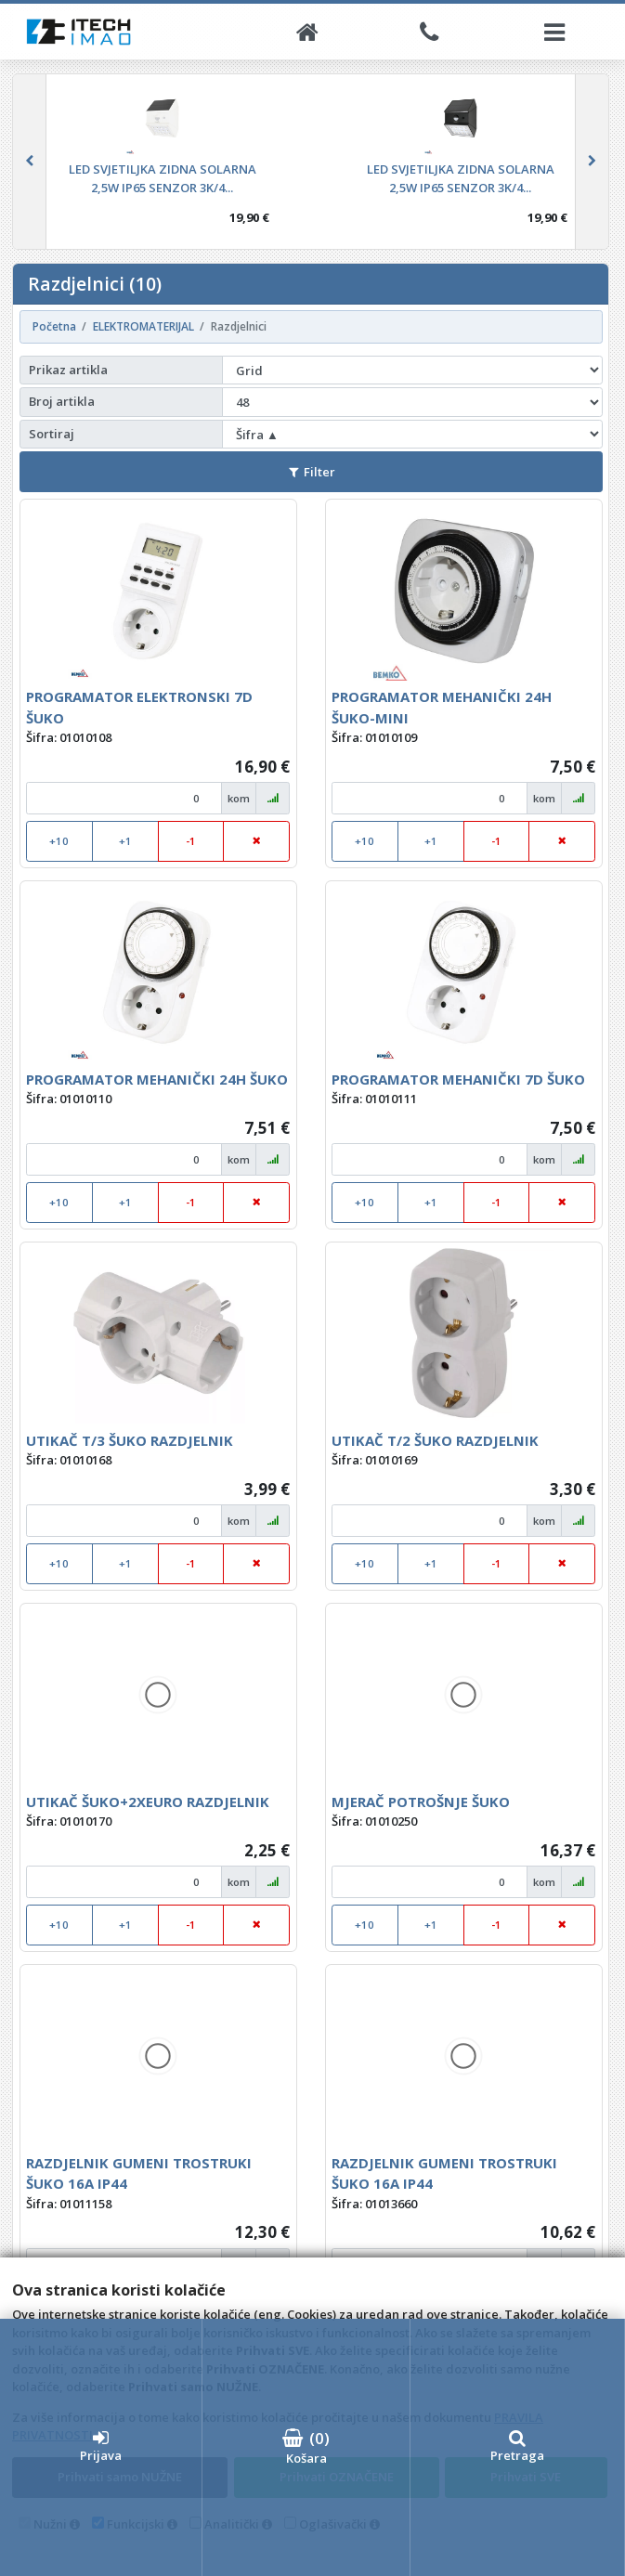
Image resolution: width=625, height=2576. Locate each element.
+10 (59, 841)
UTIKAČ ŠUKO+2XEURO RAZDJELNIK (147, 1801)
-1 (191, 841)
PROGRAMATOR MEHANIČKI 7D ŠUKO (458, 1079)
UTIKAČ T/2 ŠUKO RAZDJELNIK (435, 1440)
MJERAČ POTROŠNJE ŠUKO (421, 1801)
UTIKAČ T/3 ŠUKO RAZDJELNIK (129, 1440)
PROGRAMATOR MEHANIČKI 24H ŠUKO (157, 1079)
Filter (312, 471)
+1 (125, 841)
